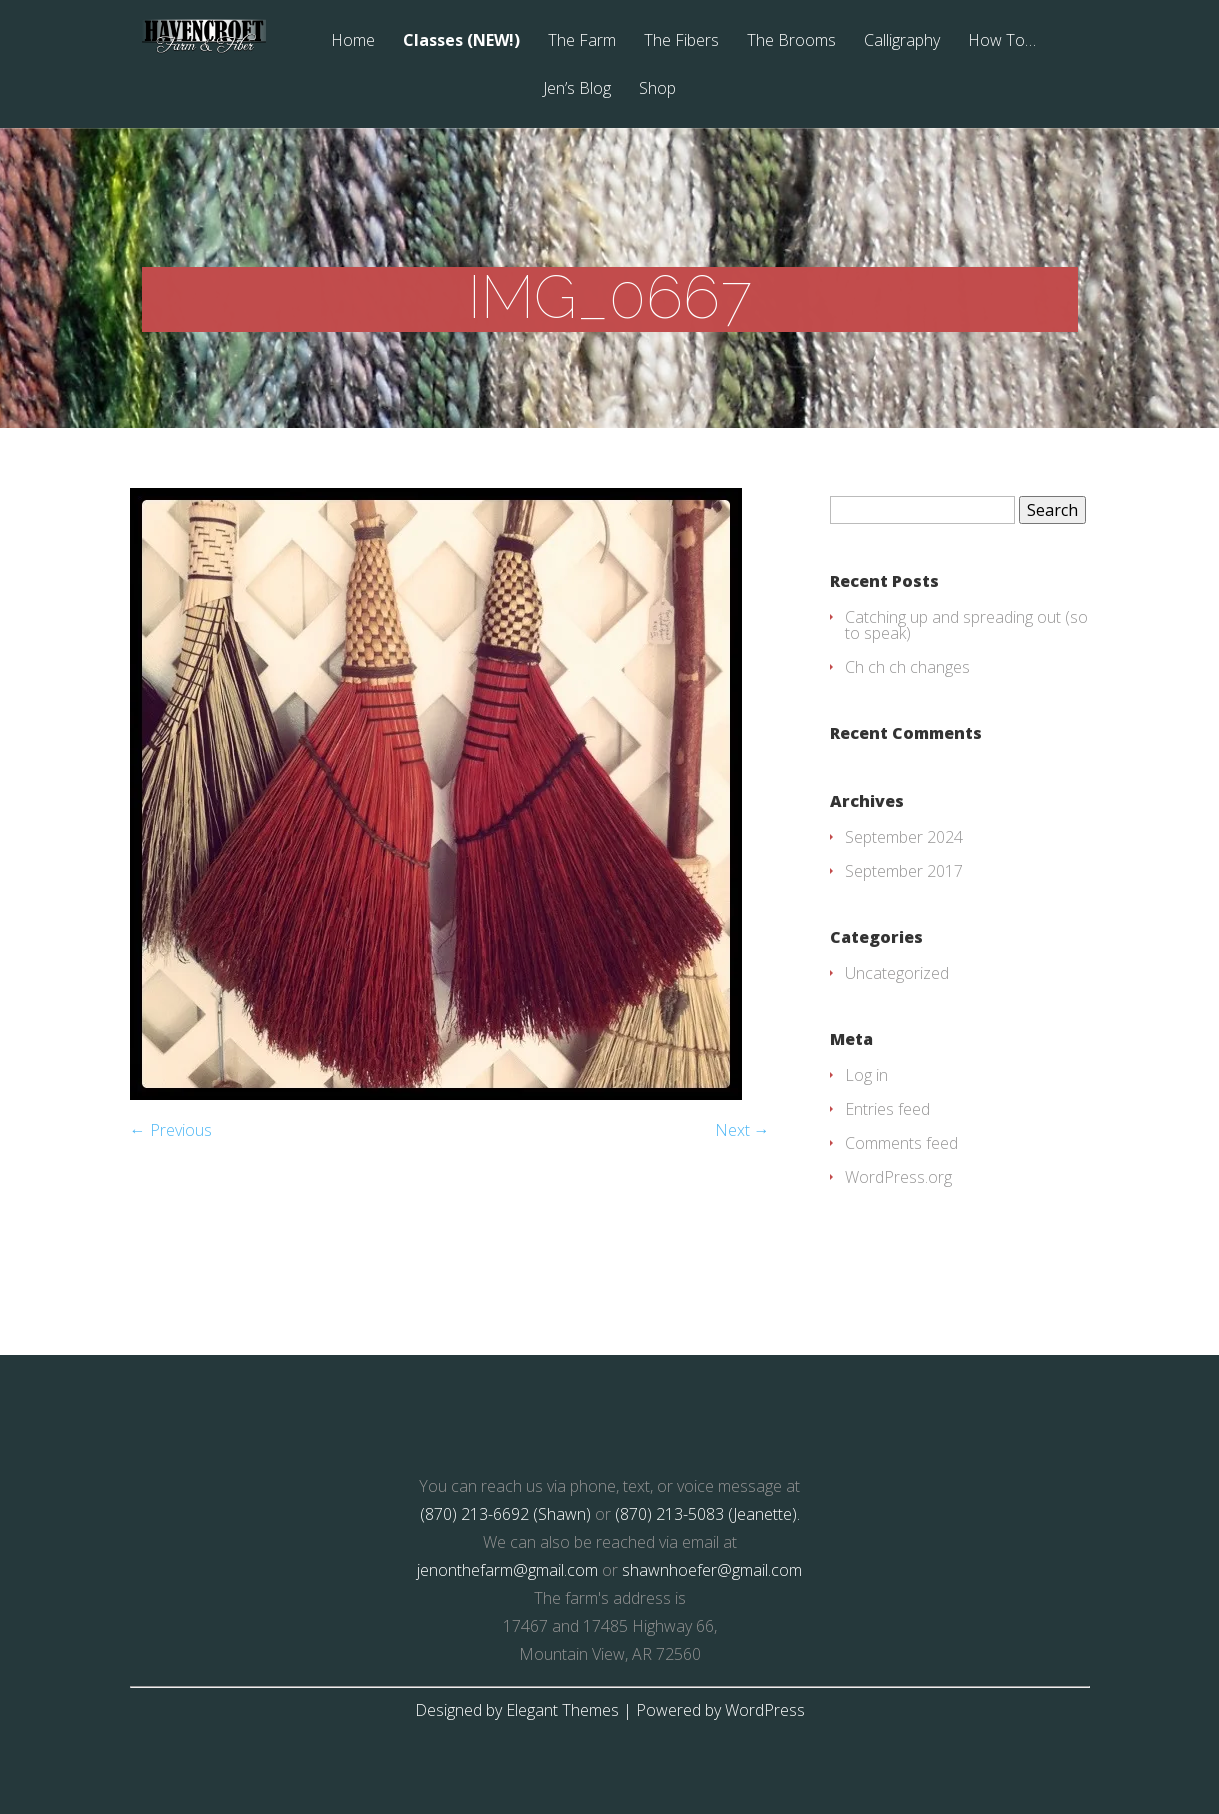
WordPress (765, 1710)
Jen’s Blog (577, 89)
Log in (866, 1075)
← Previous (171, 1130)
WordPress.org (898, 1177)
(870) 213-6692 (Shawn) (505, 1514)
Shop (657, 89)
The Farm (582, 41)
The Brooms (791, 41)
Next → (742, 1130)
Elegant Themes (562, 1710)
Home (353, 41)
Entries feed (887, 1109)
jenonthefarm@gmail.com (507, 1570)
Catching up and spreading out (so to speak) (966, 625)
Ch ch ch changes (907, 667)
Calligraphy (902, 41)
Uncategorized (897, 973)
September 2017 (904, 871)
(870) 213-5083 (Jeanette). (707, 1514)
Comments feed (901, 1143)
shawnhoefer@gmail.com (712, 1570)
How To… (1002, 41)
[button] (436, 794)
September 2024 (904, 837)
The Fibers (681, 41)
